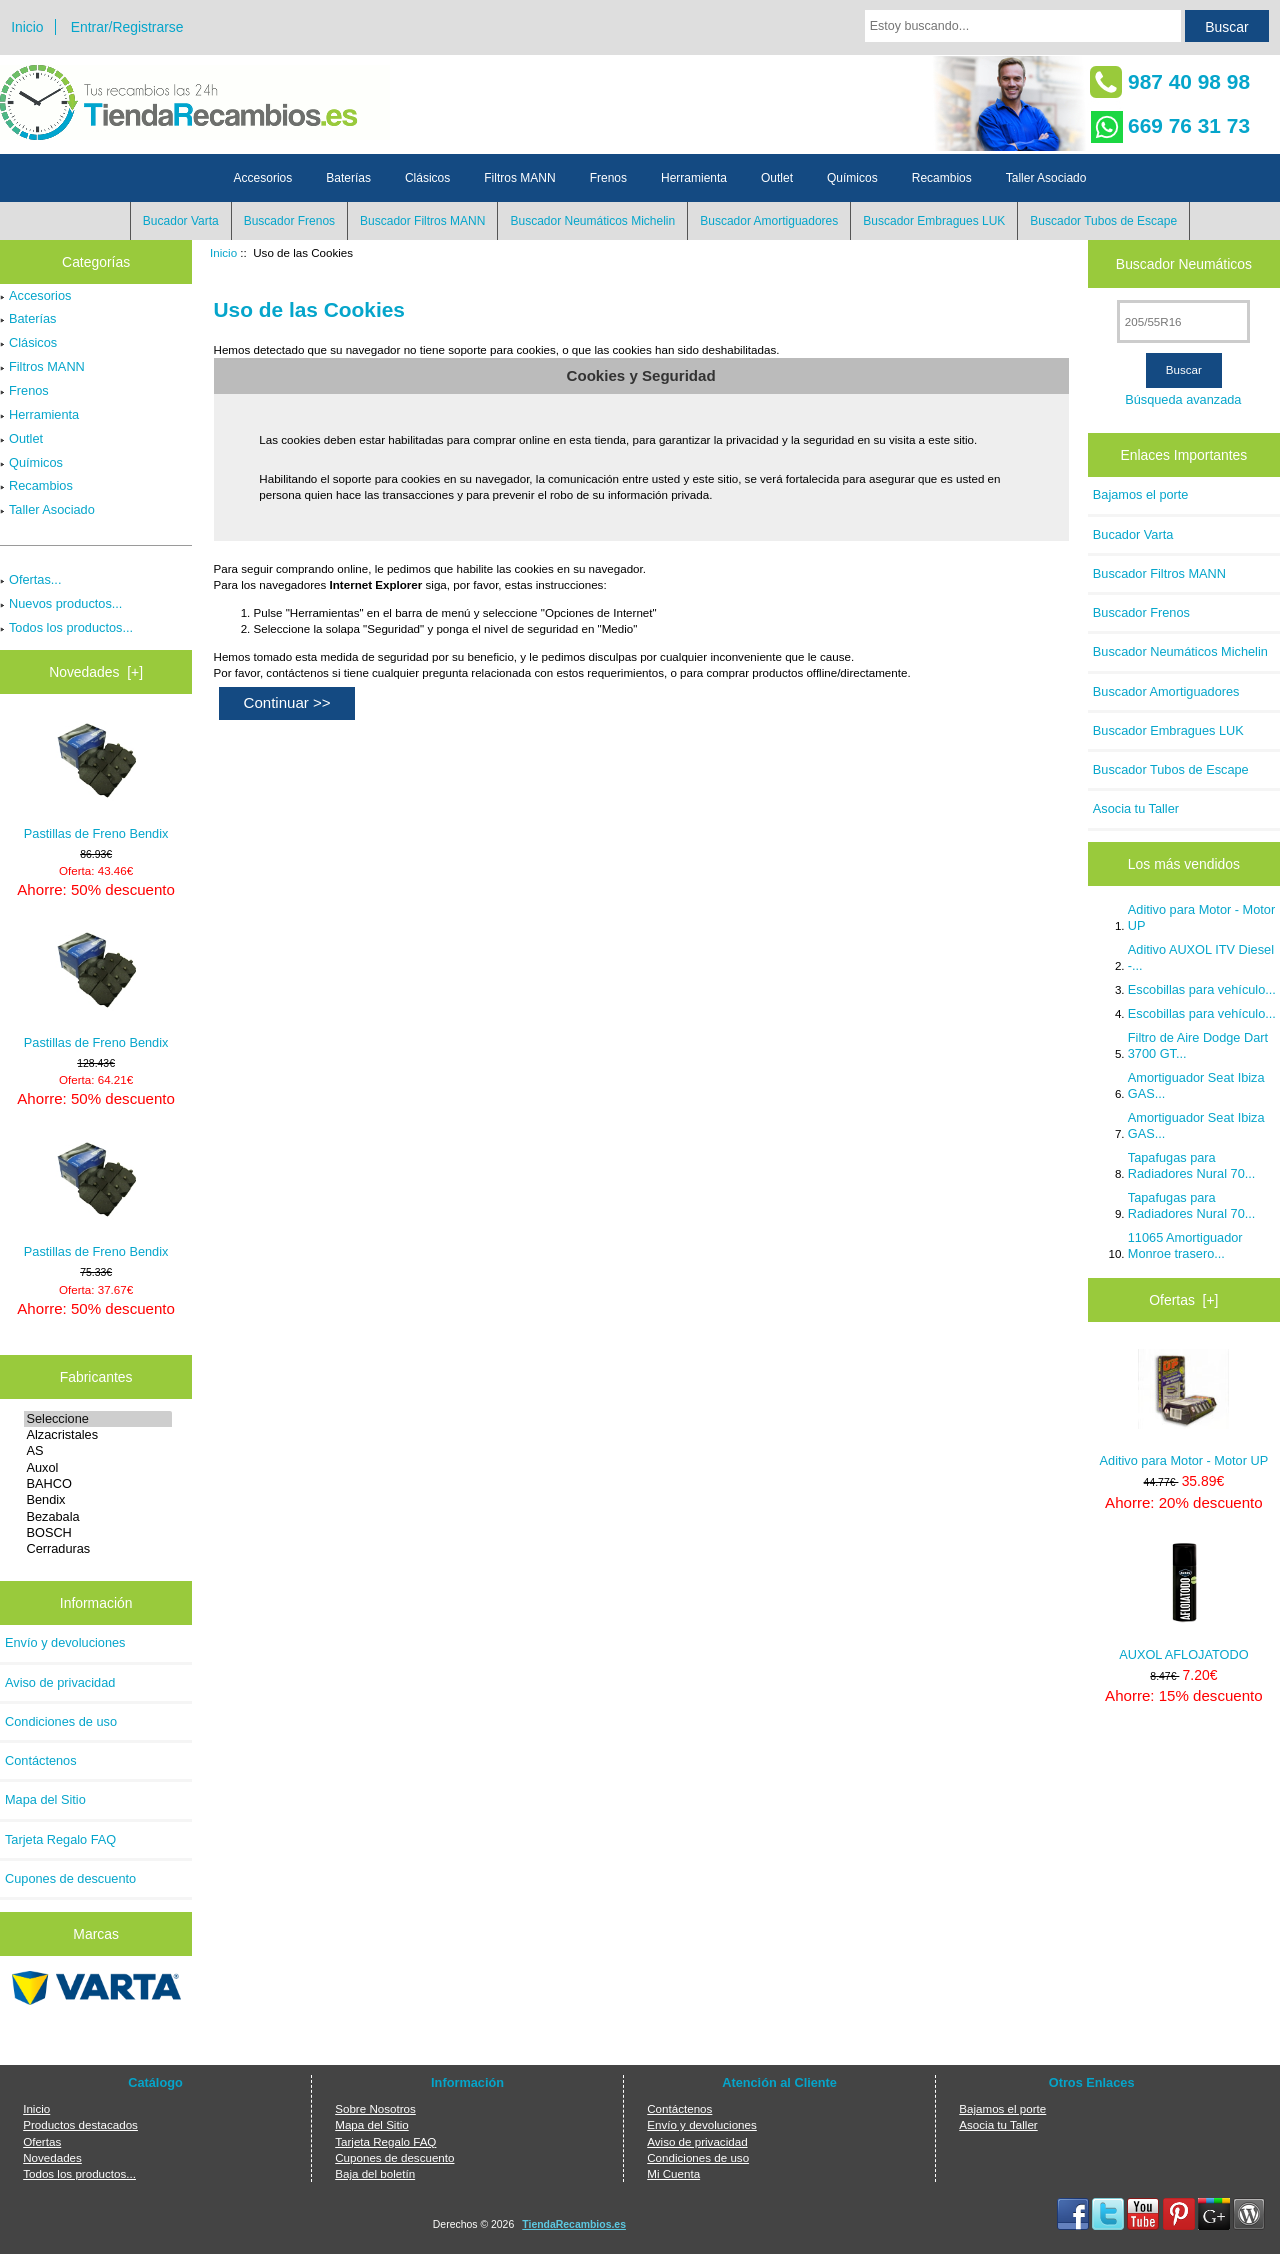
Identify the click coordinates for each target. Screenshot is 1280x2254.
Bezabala (97, 1517)
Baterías (348, 178)
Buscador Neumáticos (1184, 264)
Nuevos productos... (61, 603)
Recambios (942, 178)
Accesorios (263, 178)
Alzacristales (97, 1435)
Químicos (852, 178)
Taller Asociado (1046, 178)
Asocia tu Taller (1136, 808)
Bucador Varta (181, 221)
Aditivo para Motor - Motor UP (1201, 917)
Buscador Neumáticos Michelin (592, 221)
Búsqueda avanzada (1183, 399)
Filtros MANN (519, 178)
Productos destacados (80, 2124)
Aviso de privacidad (60, 1682)
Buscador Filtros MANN (422, 221)
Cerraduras (97, 1549)
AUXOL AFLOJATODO (1183, 1602)
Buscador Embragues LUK (934, 221)
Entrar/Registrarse (127, 27)
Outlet (777, 178)
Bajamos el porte (1141, 494)
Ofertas (42, 2141)
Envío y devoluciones (65, 1642)
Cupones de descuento (70, 1878)
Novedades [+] (96, 672)
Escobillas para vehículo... (1202, 989)
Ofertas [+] (1183, 1300)
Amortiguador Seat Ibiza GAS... (1196, 1085)
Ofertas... (30, 579)
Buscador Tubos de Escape (1103, 221)
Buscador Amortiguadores (769, 221)
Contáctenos (41, 1760)
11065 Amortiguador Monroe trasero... (1185, 1245)
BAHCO (97, 1484)
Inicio (27, 27)
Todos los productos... (66, 627)
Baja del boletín (375, 2173)
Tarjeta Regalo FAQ (60, 1839)
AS (97, 1451)
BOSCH (97, 1533)
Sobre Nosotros (375, 2108)
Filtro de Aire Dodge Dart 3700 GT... (1198, 1045)
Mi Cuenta (673, 2173)
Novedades (52, 2157)
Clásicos (427, 178)
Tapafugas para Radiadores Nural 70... (1192, 1165)
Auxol (97, 1468)
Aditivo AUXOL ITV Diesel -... (1201, 957)
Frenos (608, 178)
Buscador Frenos (289, 221)
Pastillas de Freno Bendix (96, 781)
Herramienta (694, 178)
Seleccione (97, 1419)
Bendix (97, 1500)
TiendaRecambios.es (574, 2224)
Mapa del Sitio (45, 1799)
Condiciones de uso (61, 1721)
